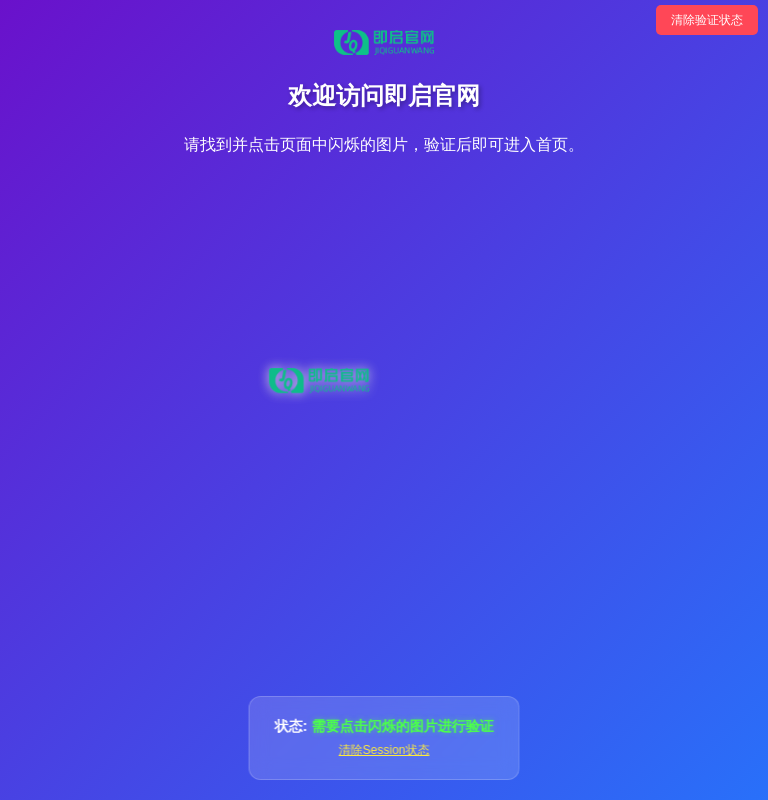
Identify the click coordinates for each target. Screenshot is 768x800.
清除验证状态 (707, 20)
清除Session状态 (384, 750)
